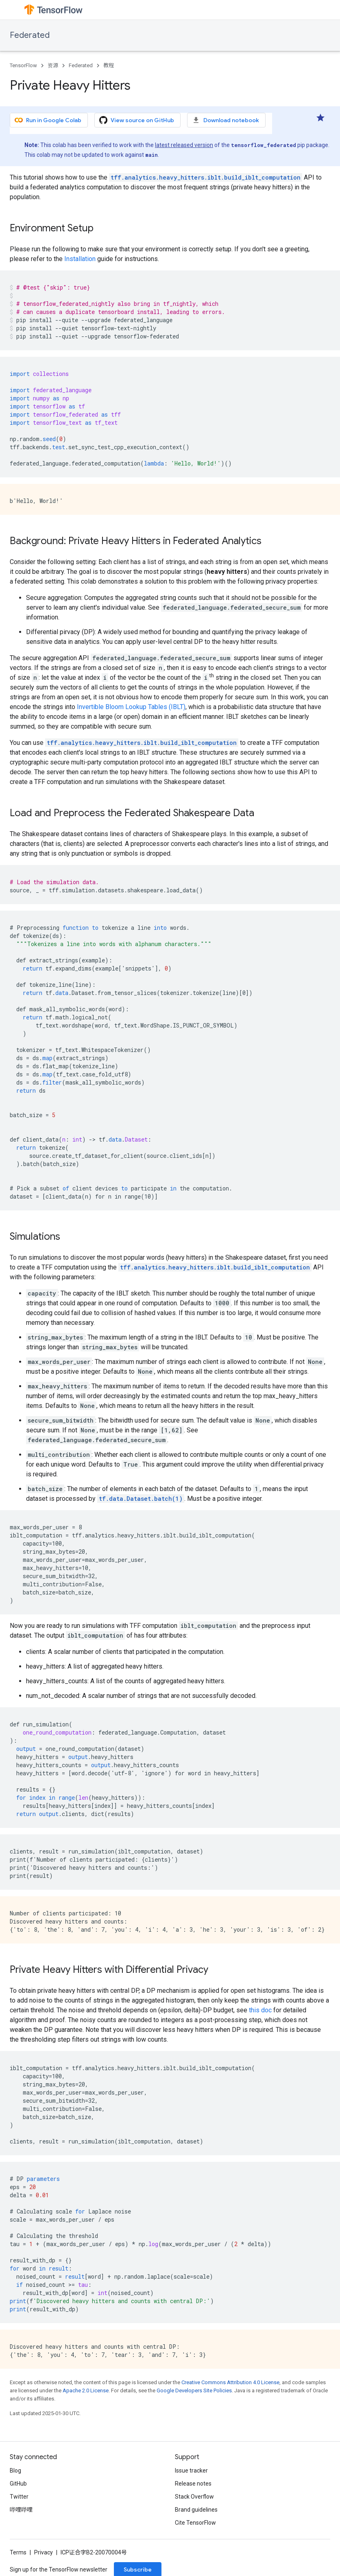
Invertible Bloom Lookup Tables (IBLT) (131, 707)
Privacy (43, 2552)
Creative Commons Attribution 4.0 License (230, 2382)
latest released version (184, 145)
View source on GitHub (136, 120)
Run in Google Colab (48, 120)
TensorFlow (23, 65)
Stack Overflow (194, 2496)
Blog (15, 2470)
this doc (260, 2010)
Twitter (19, 2496)
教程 (108, 65)
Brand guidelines (196, 2509)
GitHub (18, 2483)
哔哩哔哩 (21, 2509)
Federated (30, 35)
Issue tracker (191, 2470)
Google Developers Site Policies (194, 2390)
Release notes (193, 2483)
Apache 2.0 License (86, 2390)
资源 (53, 65)
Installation (80, 259)
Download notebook (225, 120)
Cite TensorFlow (195, 2522)
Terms (18, 2552)
